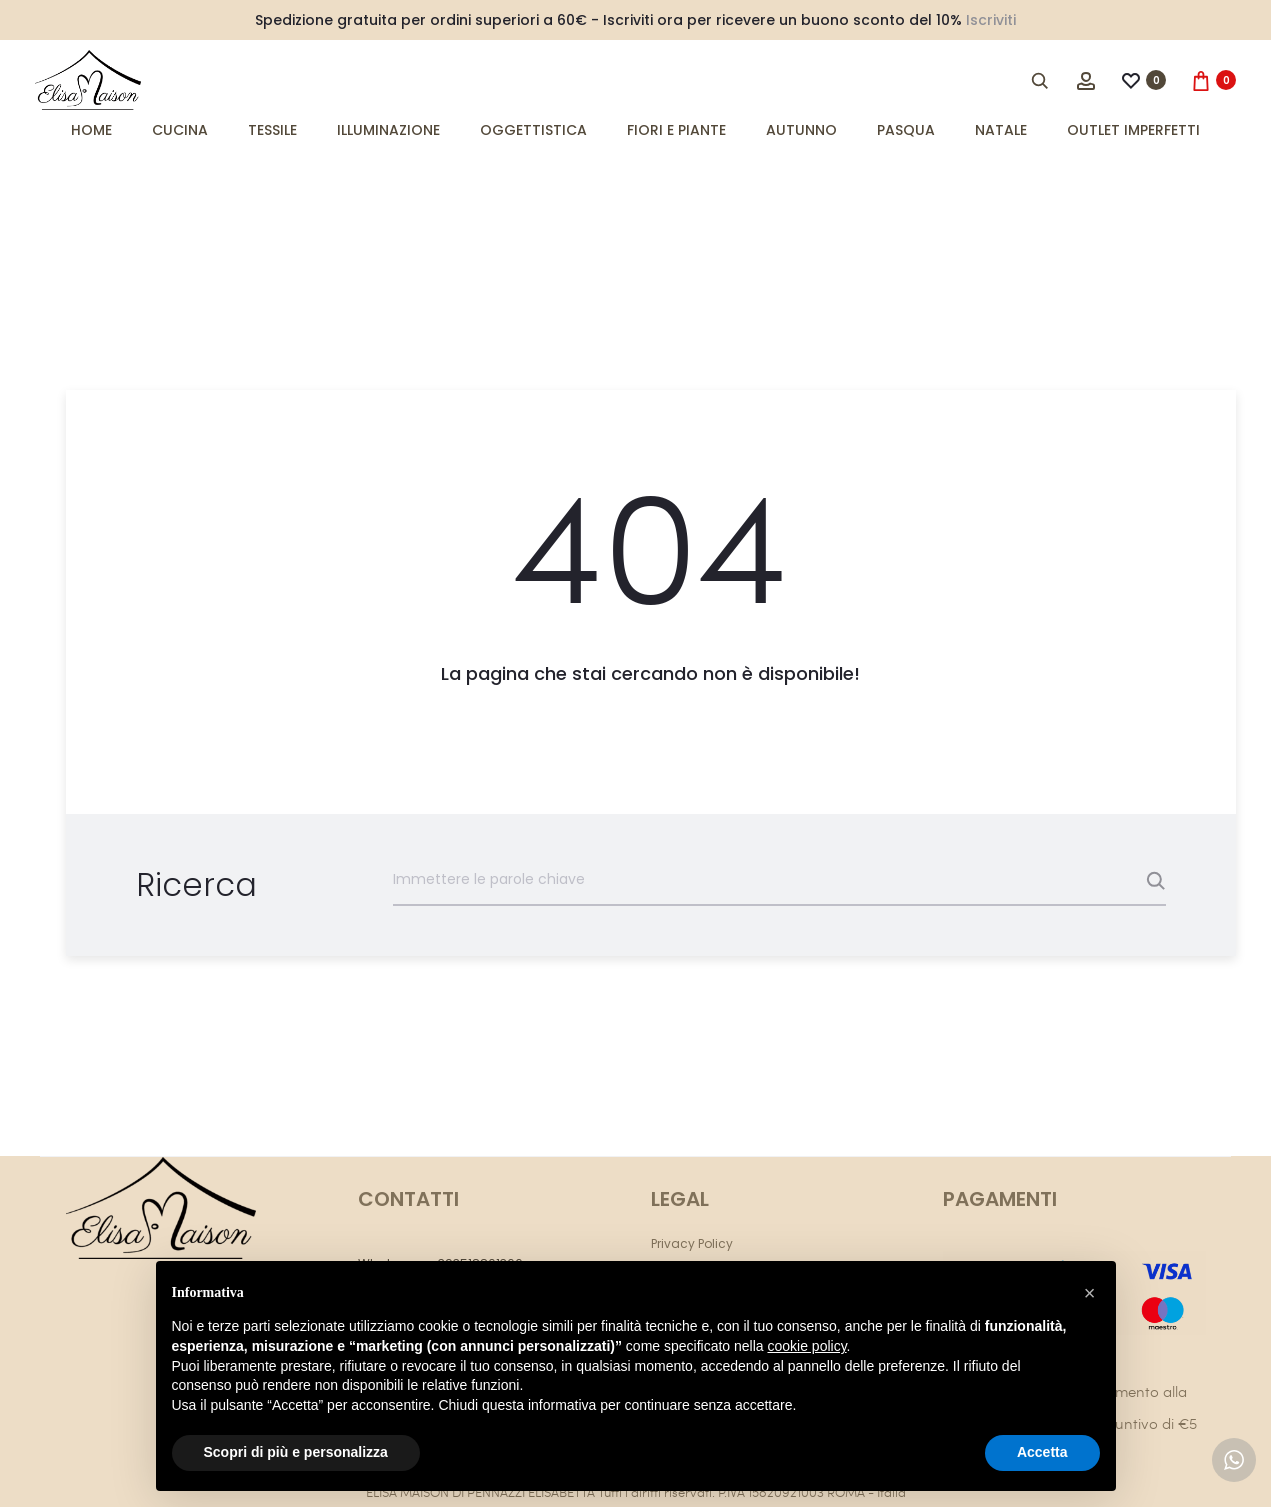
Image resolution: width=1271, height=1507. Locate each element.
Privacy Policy (692, 1243)
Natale (1001, 130)
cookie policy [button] (806, 1346)
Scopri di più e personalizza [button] (296, 1452)
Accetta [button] (1042, 1452)
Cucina (180, 130)
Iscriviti (991, 20)
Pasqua (906, 130)
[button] (1090, 1293)
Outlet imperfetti (1133, 130)
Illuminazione (388, 130)
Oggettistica (533, 130)
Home (91, 130)
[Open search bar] (1041, 79)
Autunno (801, 130)
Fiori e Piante (676, 130)
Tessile (272, 130)
